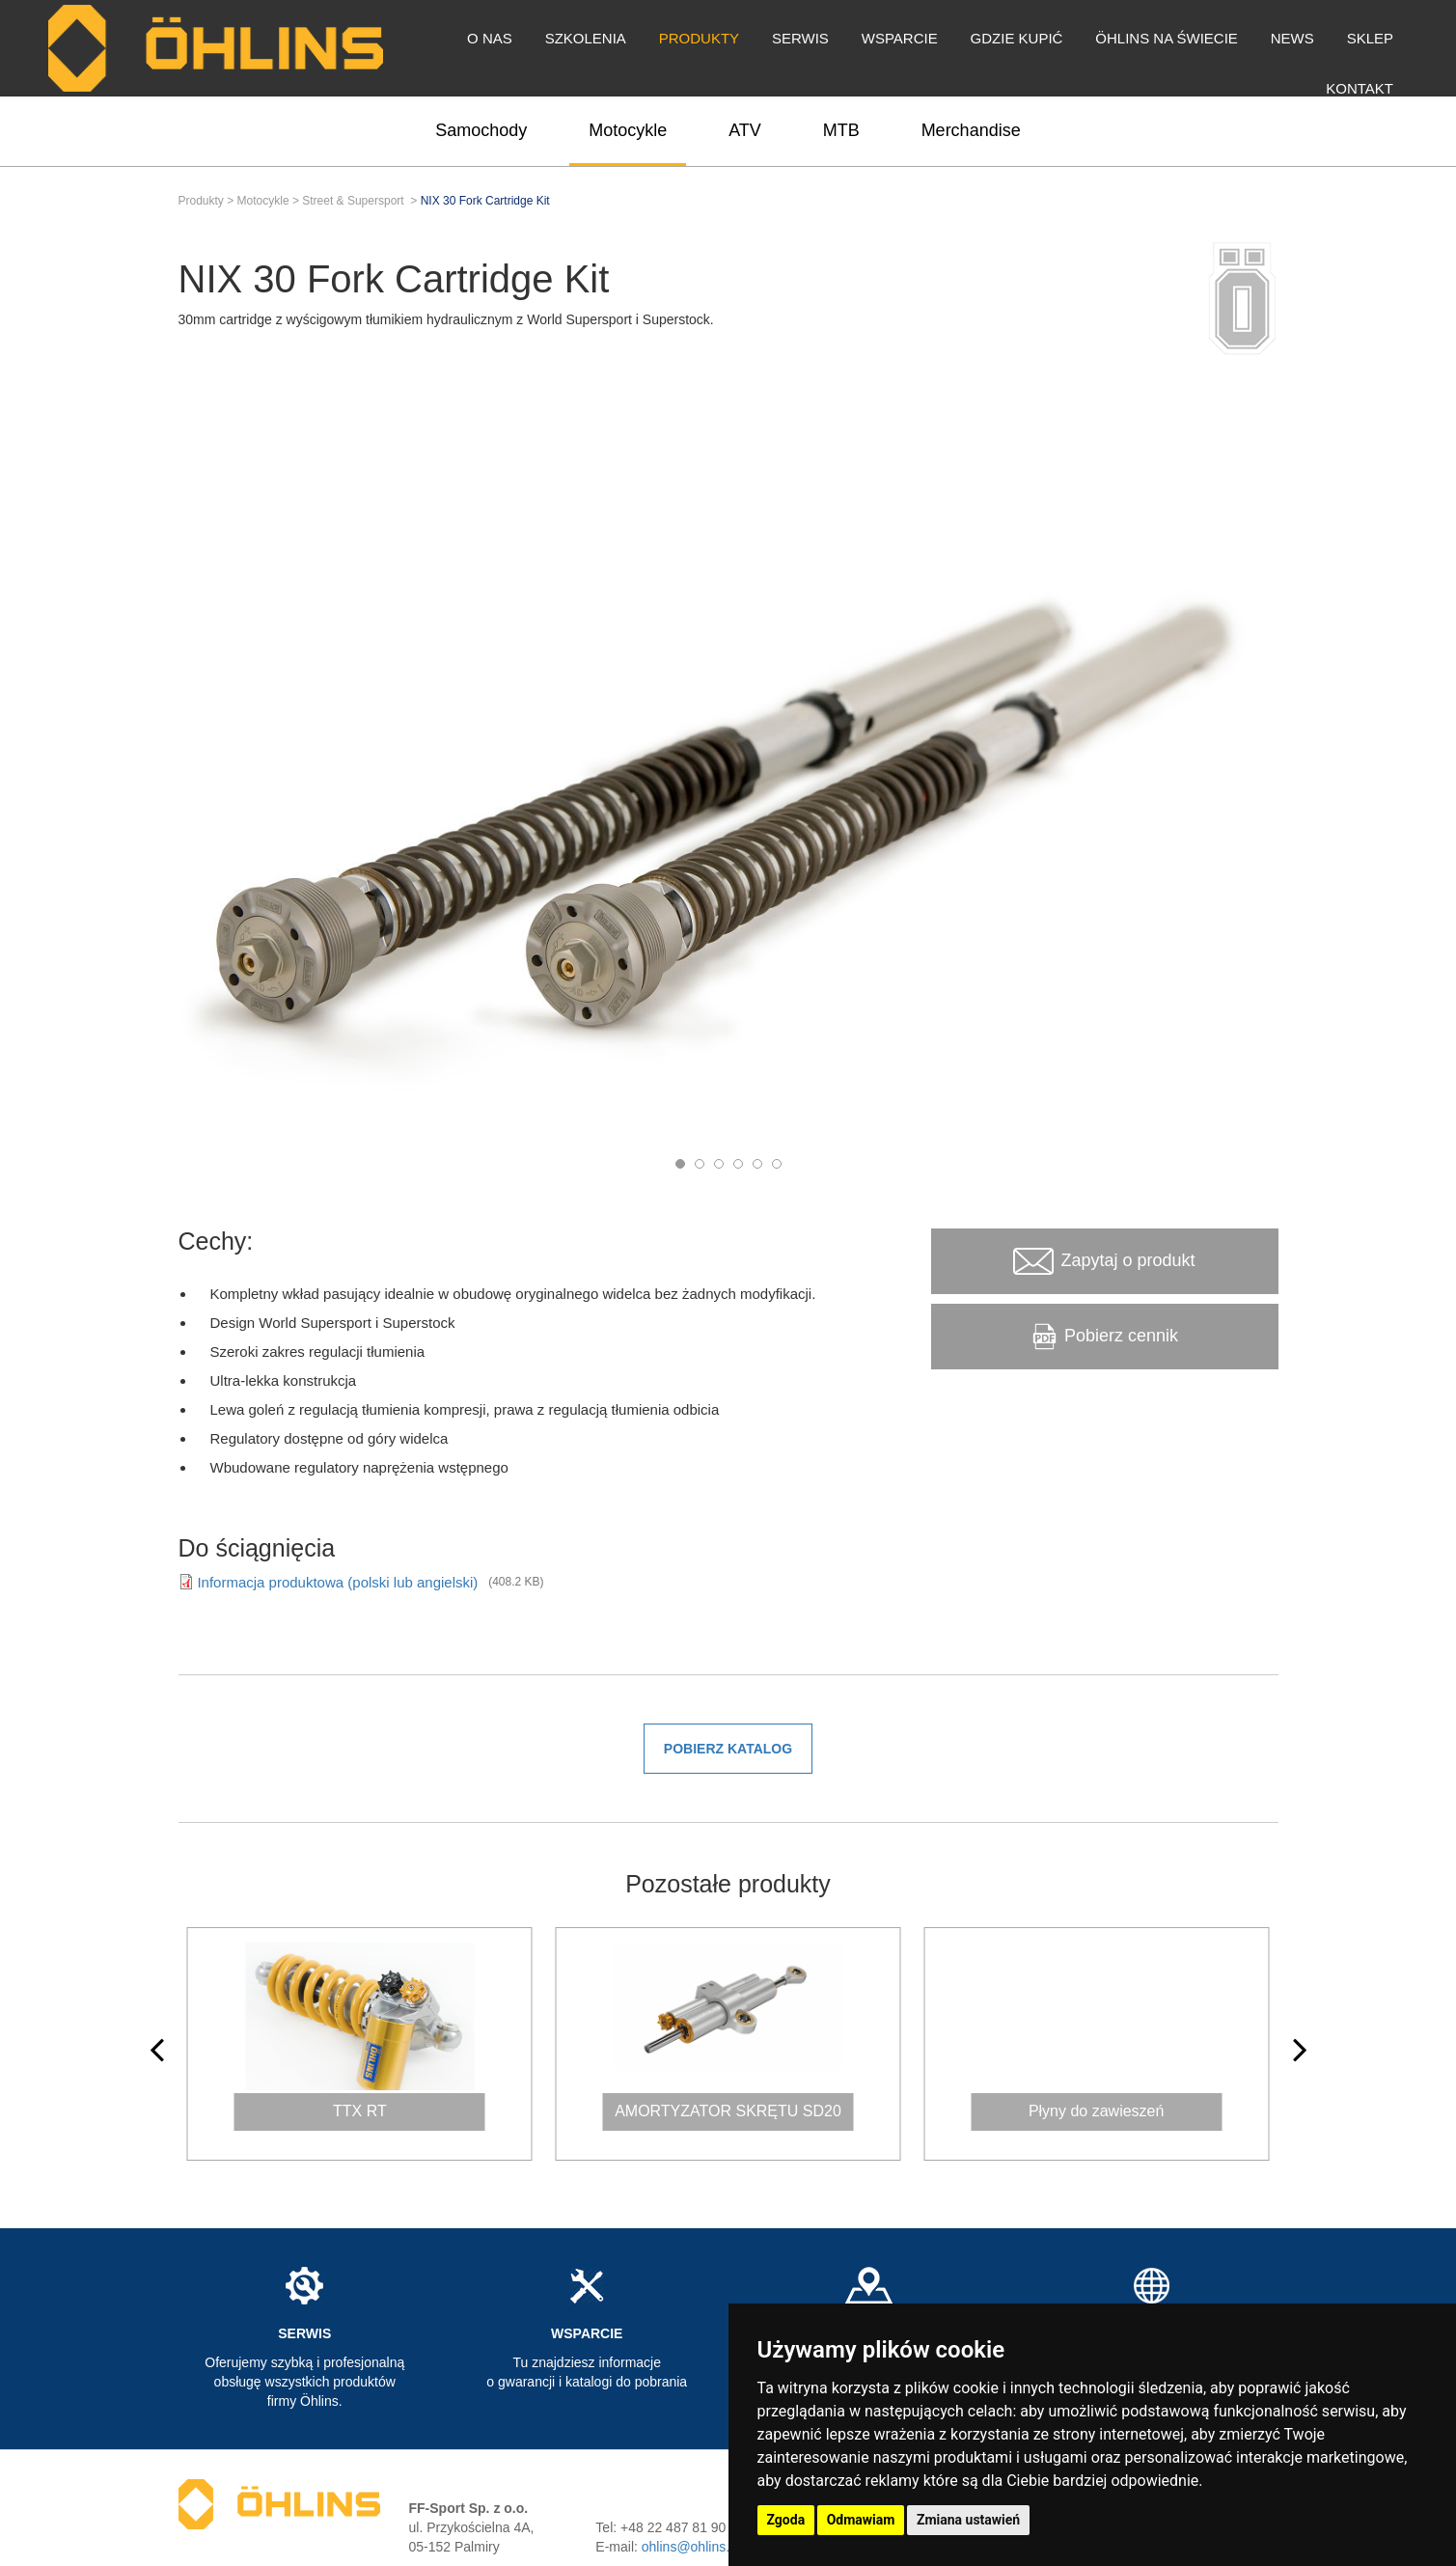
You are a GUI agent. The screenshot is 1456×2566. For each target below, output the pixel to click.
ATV (744, 130)
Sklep (1370, 38)
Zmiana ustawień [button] (968, 2519)
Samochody (481, 130)
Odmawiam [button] (861, 2519)
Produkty (699, 38)
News (1292, 38)
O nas (489, 38)
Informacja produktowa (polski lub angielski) (339, 1582)
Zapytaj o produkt (1104, 1261)
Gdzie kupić (1017, 38)
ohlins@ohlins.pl (691, 2546)
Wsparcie (900, 38)
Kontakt (1359, 88)
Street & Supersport (352, 200)
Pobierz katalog (728, 1748)
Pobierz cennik (1104, 1336)
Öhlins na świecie (1166, 38)
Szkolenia (585, 38)
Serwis (800, 38)
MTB (841, 130)
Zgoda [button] (786, 2519)
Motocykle (628, 130)
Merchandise (971, 130)
